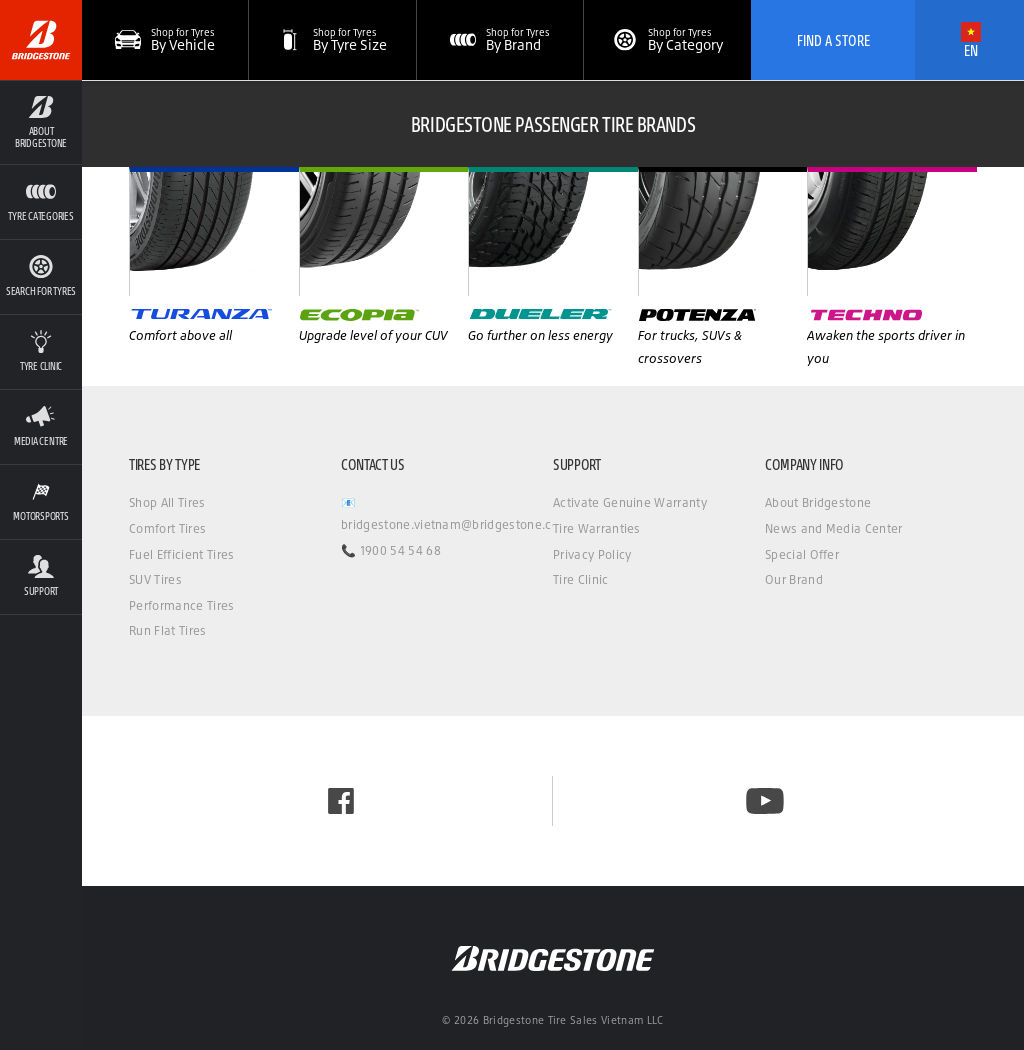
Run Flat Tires (167, 630)
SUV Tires (155, 579)
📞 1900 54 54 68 (391, 550)
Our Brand (794, 579)
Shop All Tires (167, 502)
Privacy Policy (592, 554)
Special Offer (802, 554)
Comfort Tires (167, 528)
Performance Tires (181, 605)
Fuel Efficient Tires (181, 554)
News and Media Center (834, 528)
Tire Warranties (597, 528)
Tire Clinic (581, 579)
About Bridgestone (818, 502)
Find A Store (833, 40)
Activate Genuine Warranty (630, 502)
